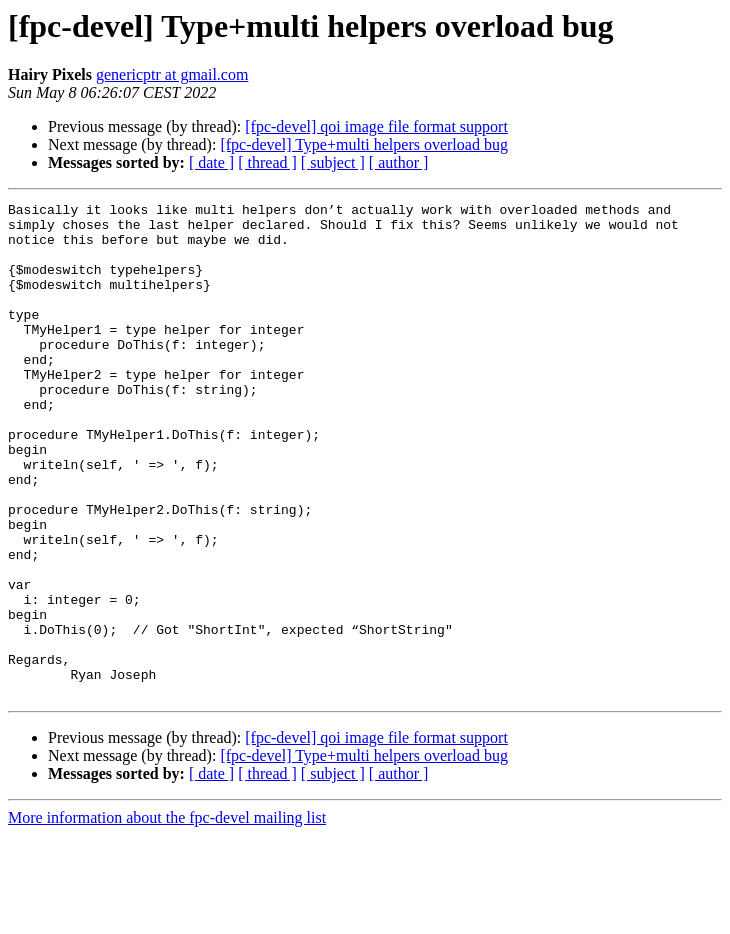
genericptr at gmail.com (172, 74)
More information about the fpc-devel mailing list (167, 916)
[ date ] (211, 162)
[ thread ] (267, 162)
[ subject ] (333, 162)
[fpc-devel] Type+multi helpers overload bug (364, 144)
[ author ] (399, 162)
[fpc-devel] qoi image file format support (376, 126)
